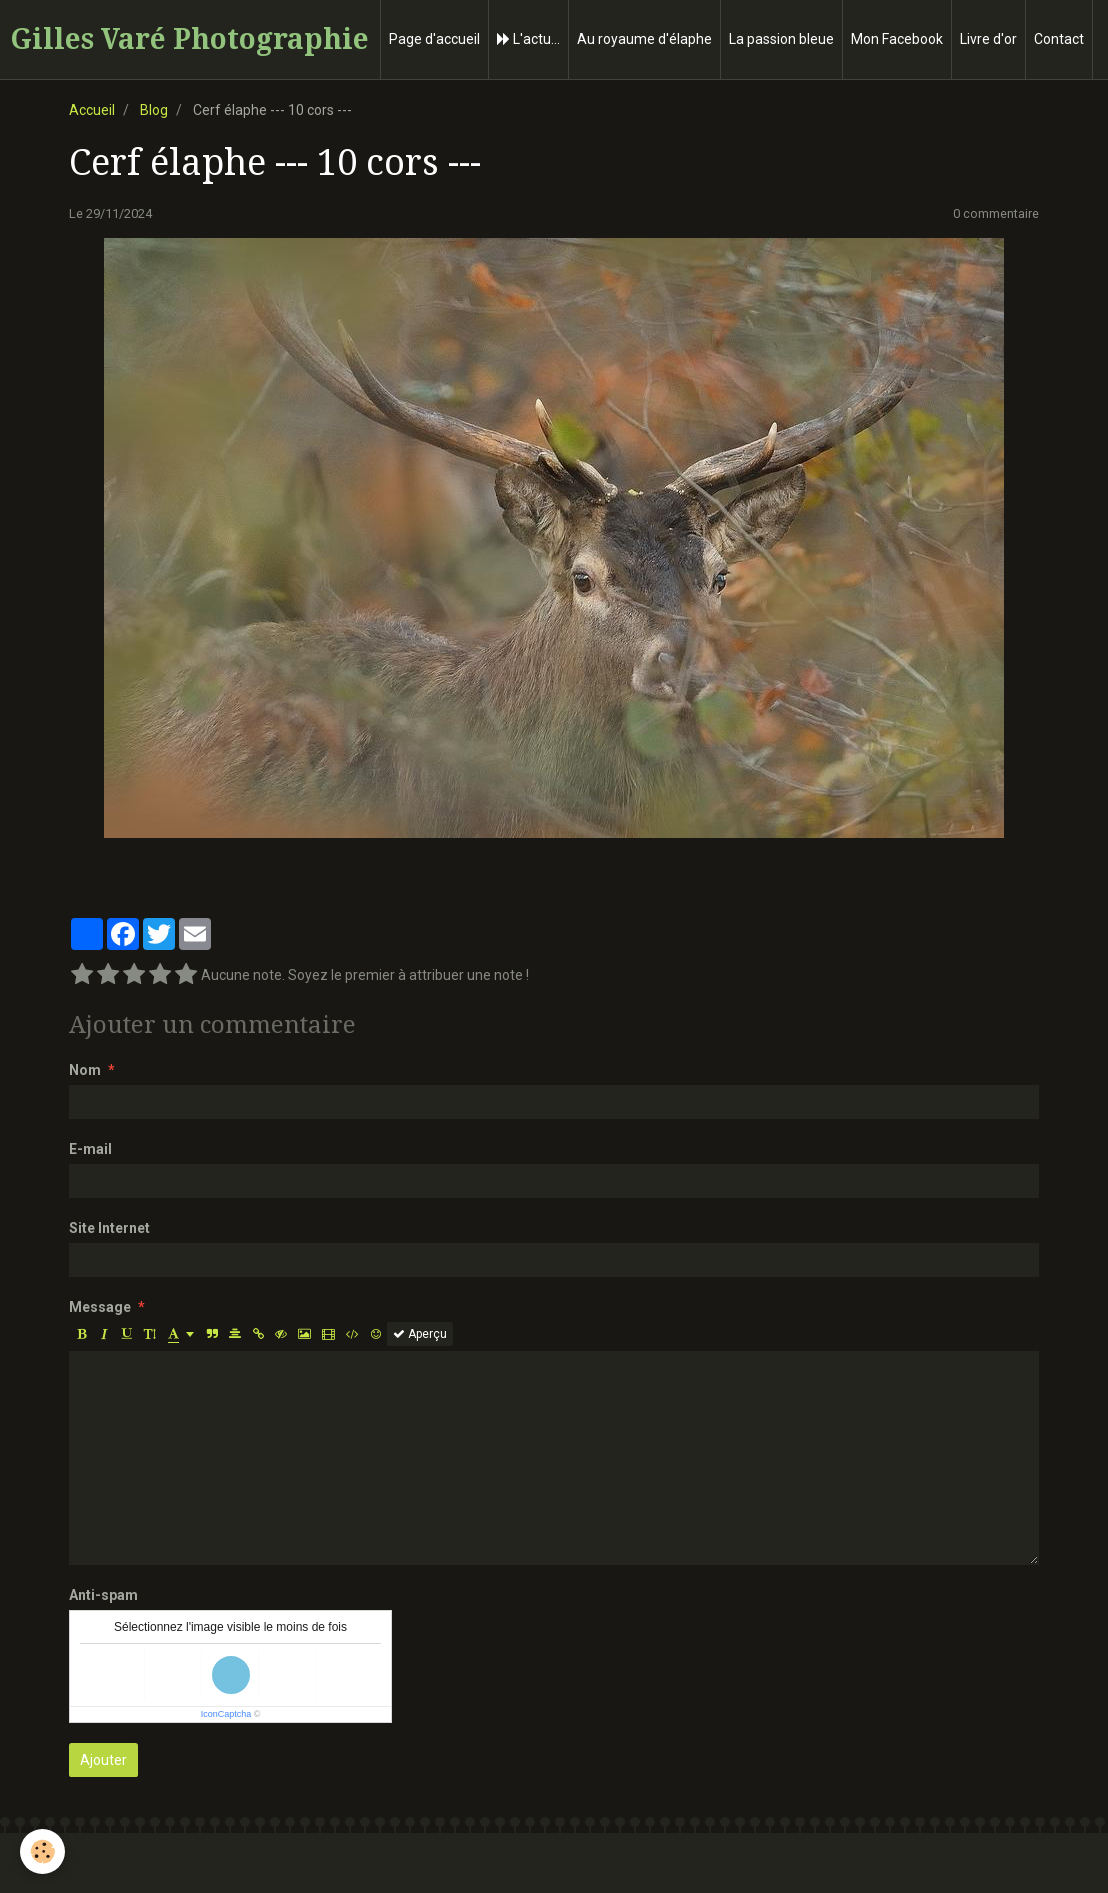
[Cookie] (42, 1851)
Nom (85, 1070)
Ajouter (103, 1760)
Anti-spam (103, 1595)
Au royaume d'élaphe (644, 39)
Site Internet (109, 1228)
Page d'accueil (434, 39)
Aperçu (420, 1334)
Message (100, 1307)
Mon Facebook (897, 39)
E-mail (90, 1149)
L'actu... (528, 39)
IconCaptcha (226, 1714)
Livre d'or (988, 39)
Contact (1059, 39)
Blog (154, 110)
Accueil (92, 110)
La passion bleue (781, 39)
